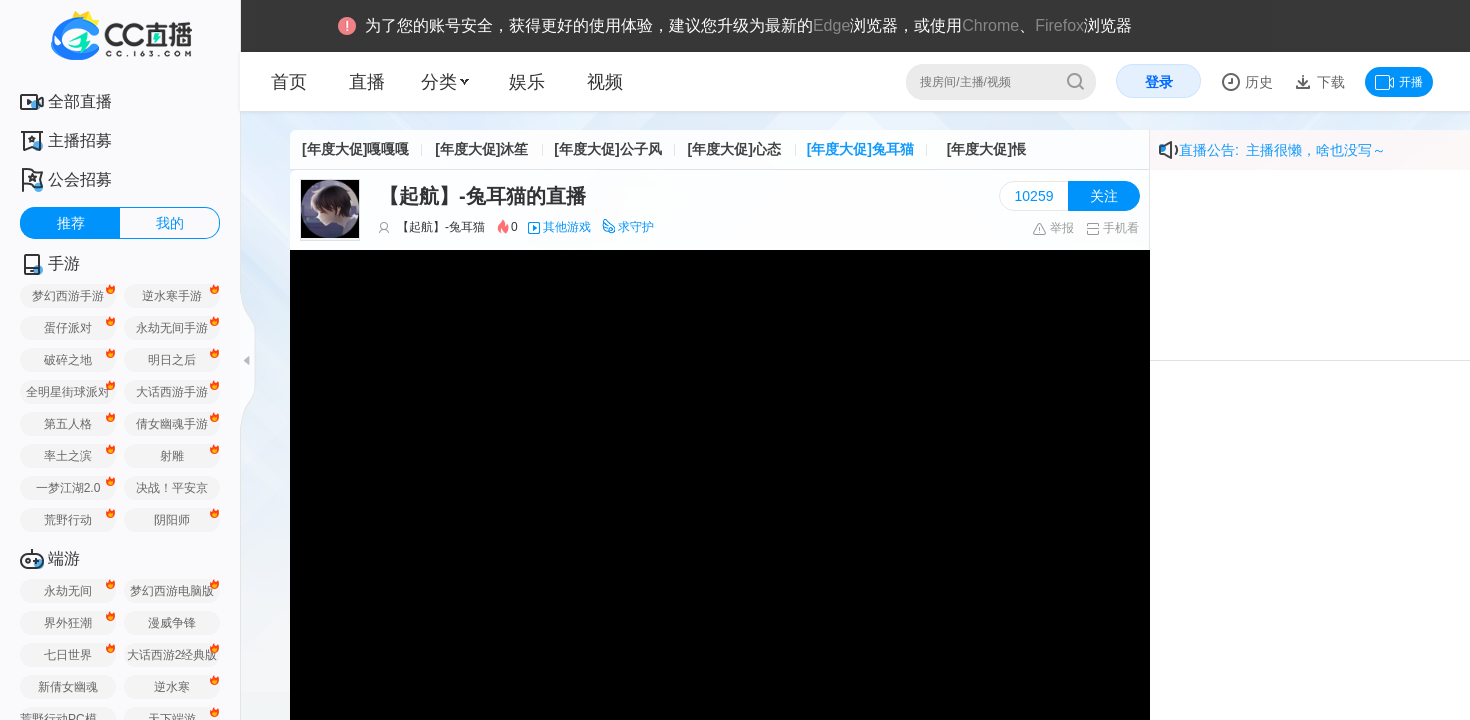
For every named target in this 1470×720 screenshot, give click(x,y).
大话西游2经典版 (172, 655)
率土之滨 (68, 456)
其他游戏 (567, 227)
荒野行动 (68, 520)
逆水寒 (172, 687)
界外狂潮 (68, 623)
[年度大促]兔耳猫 (860, 149)
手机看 (1112, 228)
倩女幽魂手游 (172, 424)
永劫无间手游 (172, 328)
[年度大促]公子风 (607, 149)
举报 (1052, 228)
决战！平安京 (172, 488)
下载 (1329, 82)
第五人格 (68, 424)
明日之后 (172, 360)
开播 (1399, 82)
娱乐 (527, 82)
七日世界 (68, 655)
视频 (605, 82)
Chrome (990, 25)
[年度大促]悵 (986, 149)
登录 (1159, 82)
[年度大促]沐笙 (481, 149)
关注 (1104, 196)
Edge (831, 25)
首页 (289, 82)
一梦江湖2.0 (68, 488)
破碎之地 (68, 360)
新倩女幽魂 (68, 687)
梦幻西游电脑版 (172, 591)
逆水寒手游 (172, 296)
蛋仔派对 (68, 328)
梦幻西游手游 (68, 296)
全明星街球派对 (68, 392)
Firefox (1059, 25)
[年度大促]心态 (733, 149)
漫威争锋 (172, 623)
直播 (367, 82)
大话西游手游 (172, 392)
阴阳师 (172, 520)
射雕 (172, 456)
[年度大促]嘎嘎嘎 (355, 149)
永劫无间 (68, 591)
